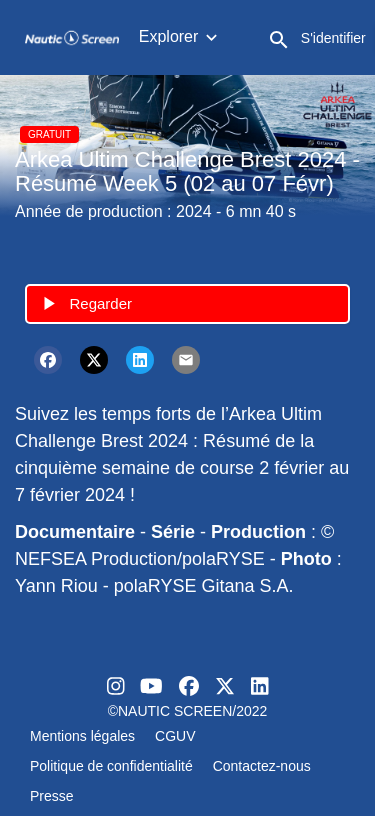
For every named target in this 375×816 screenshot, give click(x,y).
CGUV (175, 736)
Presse (52, 796)
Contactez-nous (262, 766)
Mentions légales (82, 736)
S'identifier (333, 38)
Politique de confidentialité (111, 766)
